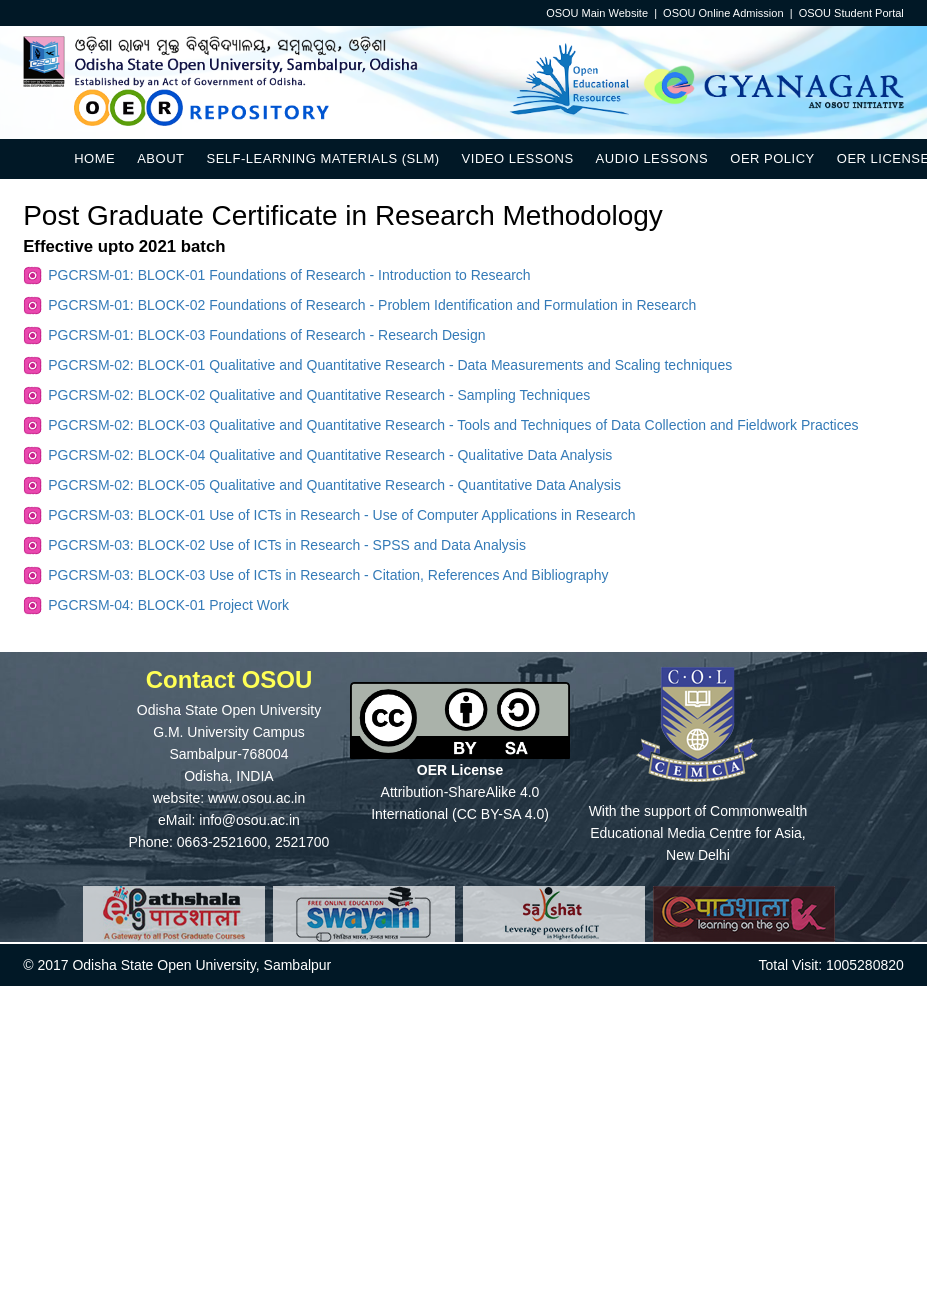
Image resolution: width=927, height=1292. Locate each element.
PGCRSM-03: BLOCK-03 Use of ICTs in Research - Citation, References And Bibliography (328, 575)
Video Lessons (518, 158)
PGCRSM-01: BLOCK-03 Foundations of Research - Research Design (266, 335)
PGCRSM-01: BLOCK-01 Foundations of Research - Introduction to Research (289, 275)
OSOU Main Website (597, 13)
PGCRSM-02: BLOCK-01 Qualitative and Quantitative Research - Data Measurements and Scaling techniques (390, 365)
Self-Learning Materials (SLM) (322, 158)
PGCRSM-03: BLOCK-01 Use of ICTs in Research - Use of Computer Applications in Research (341, 515)
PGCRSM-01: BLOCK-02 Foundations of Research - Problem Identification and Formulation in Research (372, 305)
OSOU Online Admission (723, 13)
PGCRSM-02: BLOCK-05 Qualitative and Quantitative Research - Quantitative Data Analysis (334, 485)
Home (94, 158)
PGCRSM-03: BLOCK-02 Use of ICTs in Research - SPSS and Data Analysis (287, 545)
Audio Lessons (652, 158)
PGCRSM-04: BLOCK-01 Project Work (168, 605)
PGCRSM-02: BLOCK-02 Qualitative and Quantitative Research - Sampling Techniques (319, 395)
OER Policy (772, 158)
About (160, 158)
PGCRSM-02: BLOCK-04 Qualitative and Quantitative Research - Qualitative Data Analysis (330, 455)
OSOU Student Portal (851, 13)
